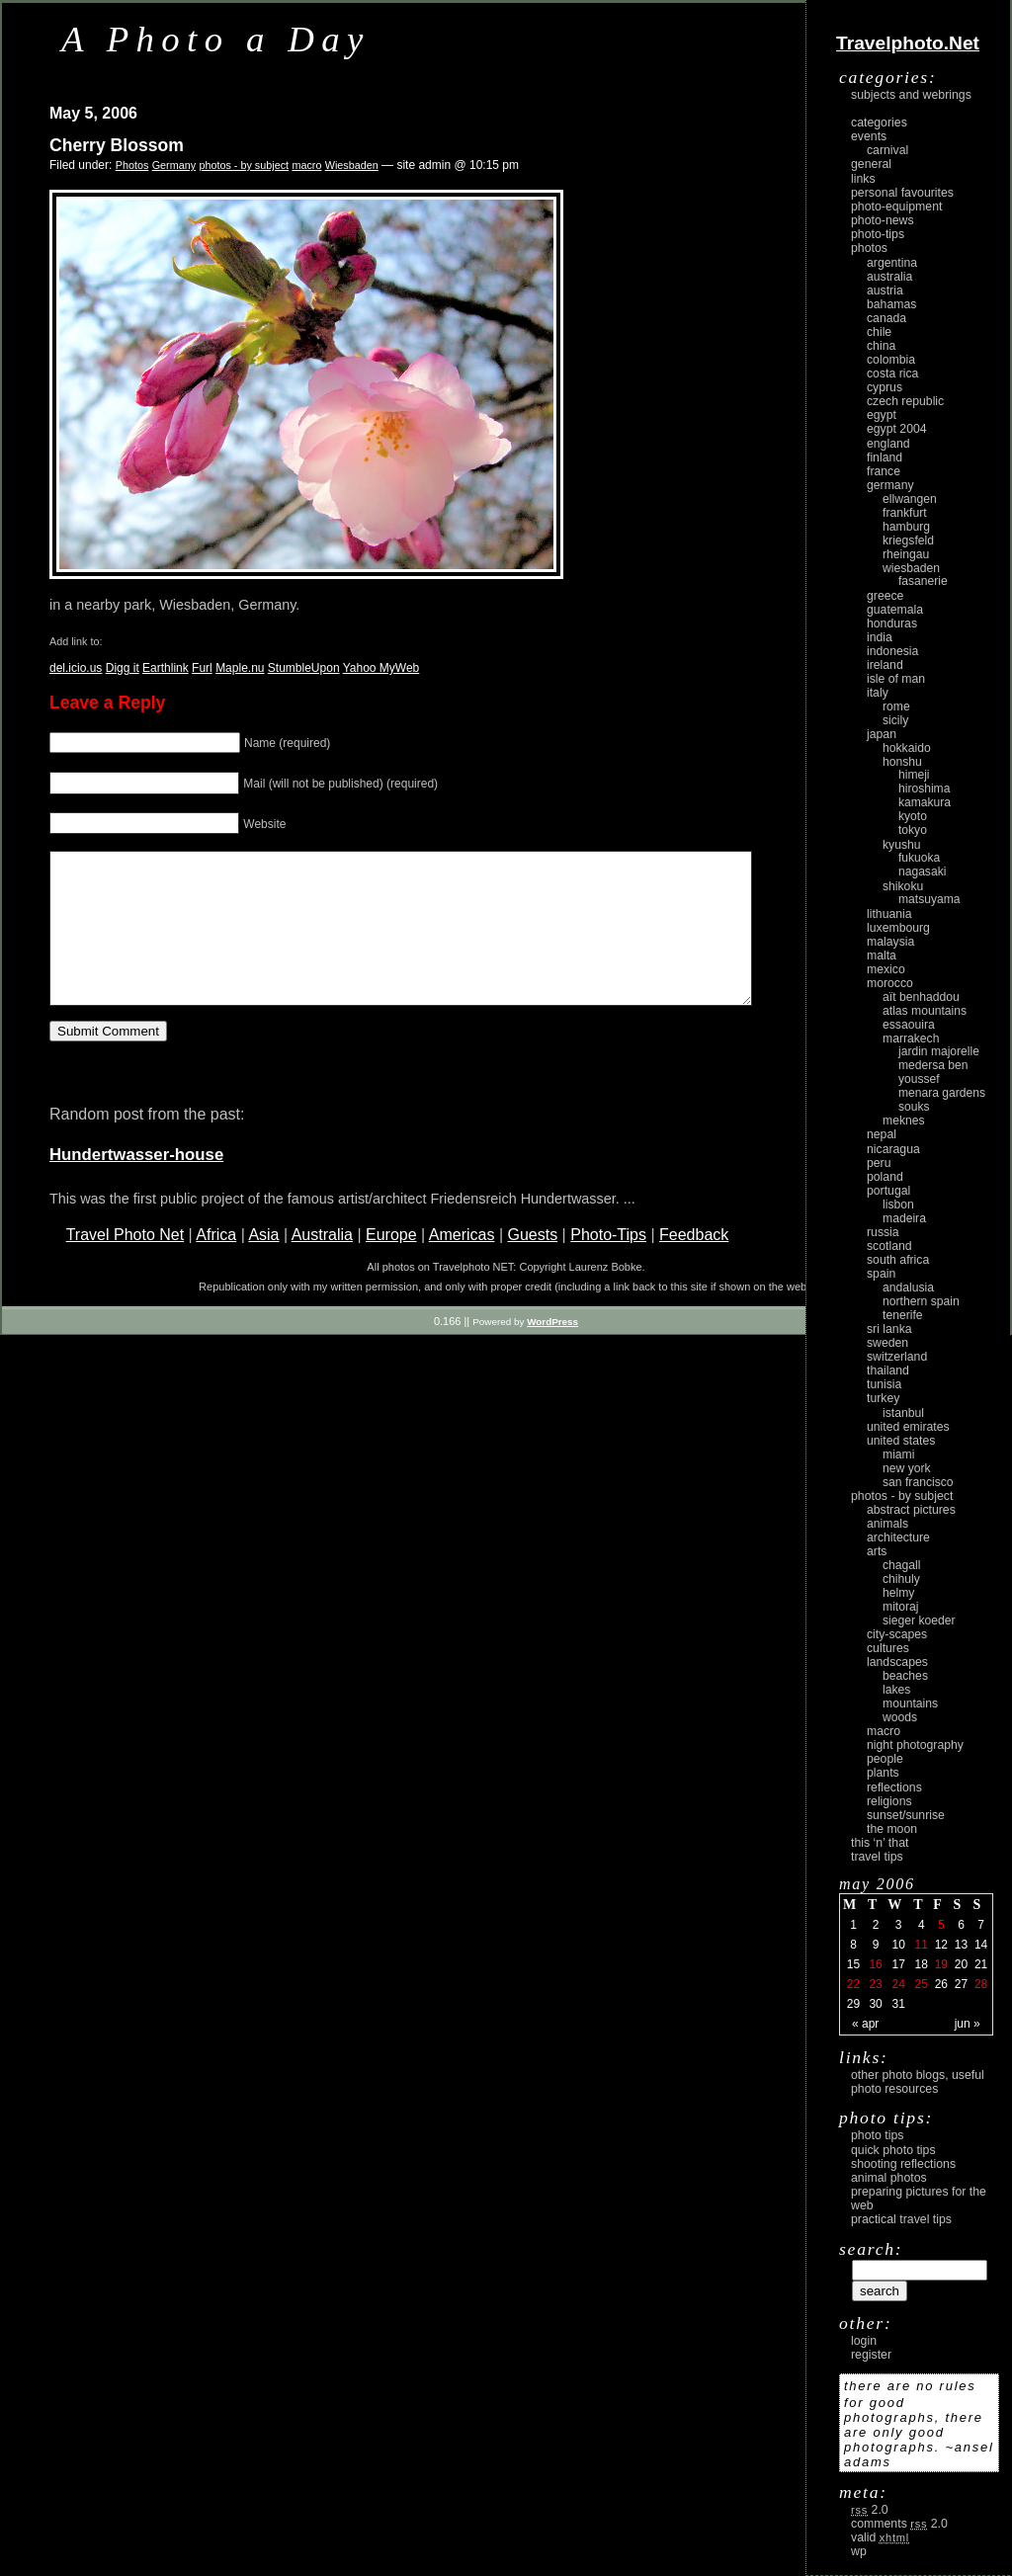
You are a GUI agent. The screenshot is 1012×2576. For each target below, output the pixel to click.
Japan (881, 734)
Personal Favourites (902, 193)
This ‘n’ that (879, 1843)
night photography (915, 1745)
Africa (216, 1264)
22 (853, 1984)
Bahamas (891, 304)
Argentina (892, 263)
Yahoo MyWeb (381, 668)
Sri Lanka (889, 1329)
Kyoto (912, 816)
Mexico (886, 969)
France (883, 471)
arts (876, 1551)
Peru (879, 1163)
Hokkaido (907, 748)
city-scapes (897, 1634)
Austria (885, 290)
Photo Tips (877, 2135)
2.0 (869, 2510)
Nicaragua (893, 1149)
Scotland (889, 1246)
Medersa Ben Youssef (933, 1072)
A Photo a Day (216, 39)
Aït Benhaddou (921, 997)
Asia (263, 1264)
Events (868, 136)
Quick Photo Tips (893, 2150)
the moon (892, 1829)
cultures (888, 1648)
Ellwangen (910, 499)
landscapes (897, 1662)
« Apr (865, 2024)
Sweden (887, 1343)
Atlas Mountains (925, 1011)
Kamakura (924, 802)
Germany (174, 165)
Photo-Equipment (896, 206)
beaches (905, 1676)
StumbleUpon (304, 668)
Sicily (895, 720)
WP (859, 2551)
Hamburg (906, 527)
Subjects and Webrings (911, 95)
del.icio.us (75, 668)
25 (921, 1984)
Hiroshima (924, 788)
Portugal (888, 1191)
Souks (914, 1107)
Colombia (891, 360)
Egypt (881, 415)
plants (883, 1773)
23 (875, 1984)
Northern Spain (921, 1301)
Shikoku (903, 886)
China (881, 346)
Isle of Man (896, 679)
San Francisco (918, 1482)
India (879, 637)
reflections (894, 1787)
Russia (883, 1232)
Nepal (881, 1134)
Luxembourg (898, 928)
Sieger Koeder (919, 1620)
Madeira (904, 1218)
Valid (880, 2537)
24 (897, 1984)
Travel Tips (877, 1857)
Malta (881, 955)
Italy (877, 693)
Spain (881, 1274)
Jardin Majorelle (938, 1051)
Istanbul (903, 1413)
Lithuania (889, 914)
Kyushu (902, 845)
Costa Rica (892, 373)
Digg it (122, 668)
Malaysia (890, 942)
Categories (879, 122)
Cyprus (884, 387)
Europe (391, 1264)
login (864, 2341)
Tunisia (884, 1384)
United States (901, 1441)
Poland (885, 1177)
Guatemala (895, 610)
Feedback (693, 1264)
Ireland (885, 665)
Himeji (914, 775)
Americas (462, 1264)
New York (907, 1468)
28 (980, 1984)
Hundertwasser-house (136, 1184)
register (871, 2355)
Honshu (902, 762)
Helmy (898, 1593)
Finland (884, 457)
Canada (886, 318)
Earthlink (165, 668)
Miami (898, 1454)
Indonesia (892, 651)
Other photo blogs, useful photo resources (917, 2082)
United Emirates (908, 1427)
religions (889, 1801)
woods (900, 1717)
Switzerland (897, 1357)
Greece (885, 596)
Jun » (967, 2024)
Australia (322, 1264)
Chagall (902, 1565)
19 (941, 1964)
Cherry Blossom (116, 145)
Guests (532, 1264)
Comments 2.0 (899, 2524)
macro (306, 165)
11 (921, 1945)
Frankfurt (905, 513)
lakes (896, 1690)
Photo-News (882, 220)
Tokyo (912, 830)
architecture (898, 1537)
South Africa (898, 1260)
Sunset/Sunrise (906, 1815)
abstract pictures (911, 1510)
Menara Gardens (941, 1093)
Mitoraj (900, 1607)
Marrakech (911, 1038)
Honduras (892, 623)
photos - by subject (244, 165)
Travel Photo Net (125, 1264)
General (871, 164)
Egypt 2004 (897, 429)
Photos (132, 165)
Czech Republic (905, 401)
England (888, 444)
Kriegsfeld (908, 540)
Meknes (904, 1120)
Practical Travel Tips (901, 2219)
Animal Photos (889, 2178)
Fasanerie (923, 581)
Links (863, 179)
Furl (202, 668)
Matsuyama (929, 899)
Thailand (888, 1370)
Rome (896, 706)
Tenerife (903, 1315)
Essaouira (909, 1025)
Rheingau (906, 554)
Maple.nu (239, 668)
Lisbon (898, 1204)
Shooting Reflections (903, 2164)
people (885, 1759)
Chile (879, 332)
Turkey (883, 1398)
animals (887, 1524)
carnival (887, 150)
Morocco (890, 983)
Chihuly (901, 1579)
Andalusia (908, 1287)
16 (875, 1964)
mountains (910, 1703)
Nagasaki (922, 871)
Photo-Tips (608, 1264)
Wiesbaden (352, 165)
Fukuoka (919, 858)
